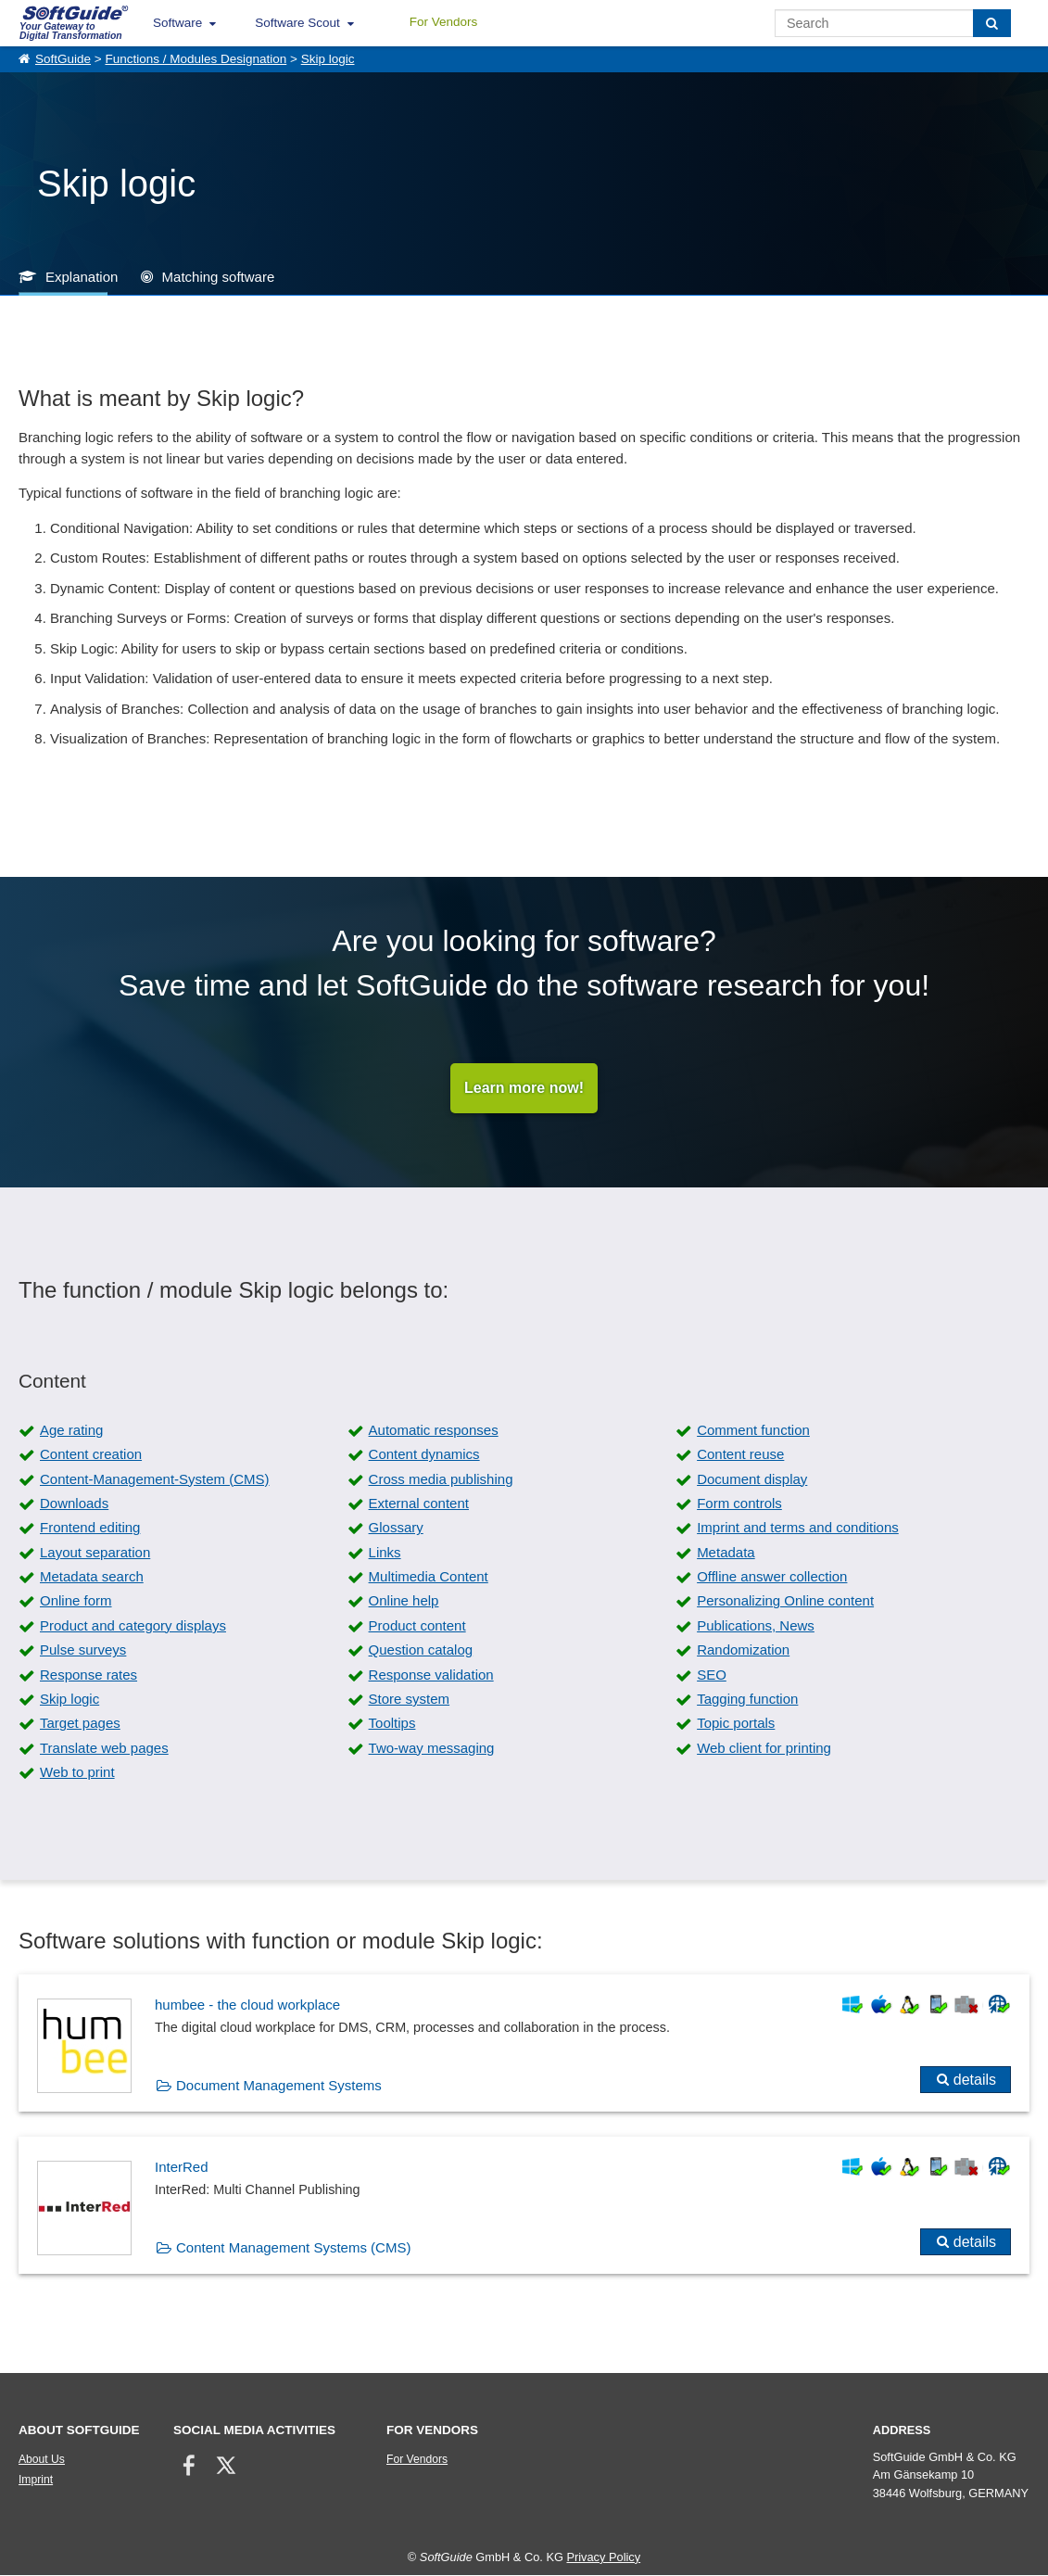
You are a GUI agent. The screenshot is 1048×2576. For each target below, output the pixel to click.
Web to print (77, 1773)
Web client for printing (764, 1748)
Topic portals (736, 1724)
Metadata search (92, 1577)
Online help (404, 1601)
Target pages (80, 1724)
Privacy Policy (603, 2557)
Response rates (88, 1674)
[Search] (992, 23)
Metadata (726, 1552)
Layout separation (95, 1552)
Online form (76, 1601)
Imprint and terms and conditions (798, 1528)
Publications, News (755, 1625)
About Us (42, 2460)
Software (177, 23)
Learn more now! (524, 1088)
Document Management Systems (279, 2085)
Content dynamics (424, 1455)
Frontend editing (90, 1528)
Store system (409, 1699)
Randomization (743, 1650)
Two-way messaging (432, 1748)
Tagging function (747, 1699)
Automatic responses (434, 1430)
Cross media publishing (441, 1479)
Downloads (74, 1503)
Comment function (753, 1430)
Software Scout (297, 23)
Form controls (739, 1503)
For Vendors (444, 22)
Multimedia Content (428, 1577)
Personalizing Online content (785, 1601)
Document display (752, 1479)
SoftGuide (63, 59)
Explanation (81, 277)
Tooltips (392, 1724)
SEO (711, 1674)
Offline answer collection (772, 1577)
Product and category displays (133, 1625)
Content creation (91, 1455)
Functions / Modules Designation (195, 59)
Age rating (71, 1430)
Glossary (396, 1528)
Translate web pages (104, 1748)
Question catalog (421, 1650)
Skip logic (328, 59)
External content (419, 1503)
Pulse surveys (83, 1650)
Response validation (431, 1674)
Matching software (218, 277)
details (974, 2079)
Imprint (36, 2480)
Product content (417, 1625)
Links (385, 1552)
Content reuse (740, 1455)
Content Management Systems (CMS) (293, 2247)
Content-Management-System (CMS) (155, 1479)
